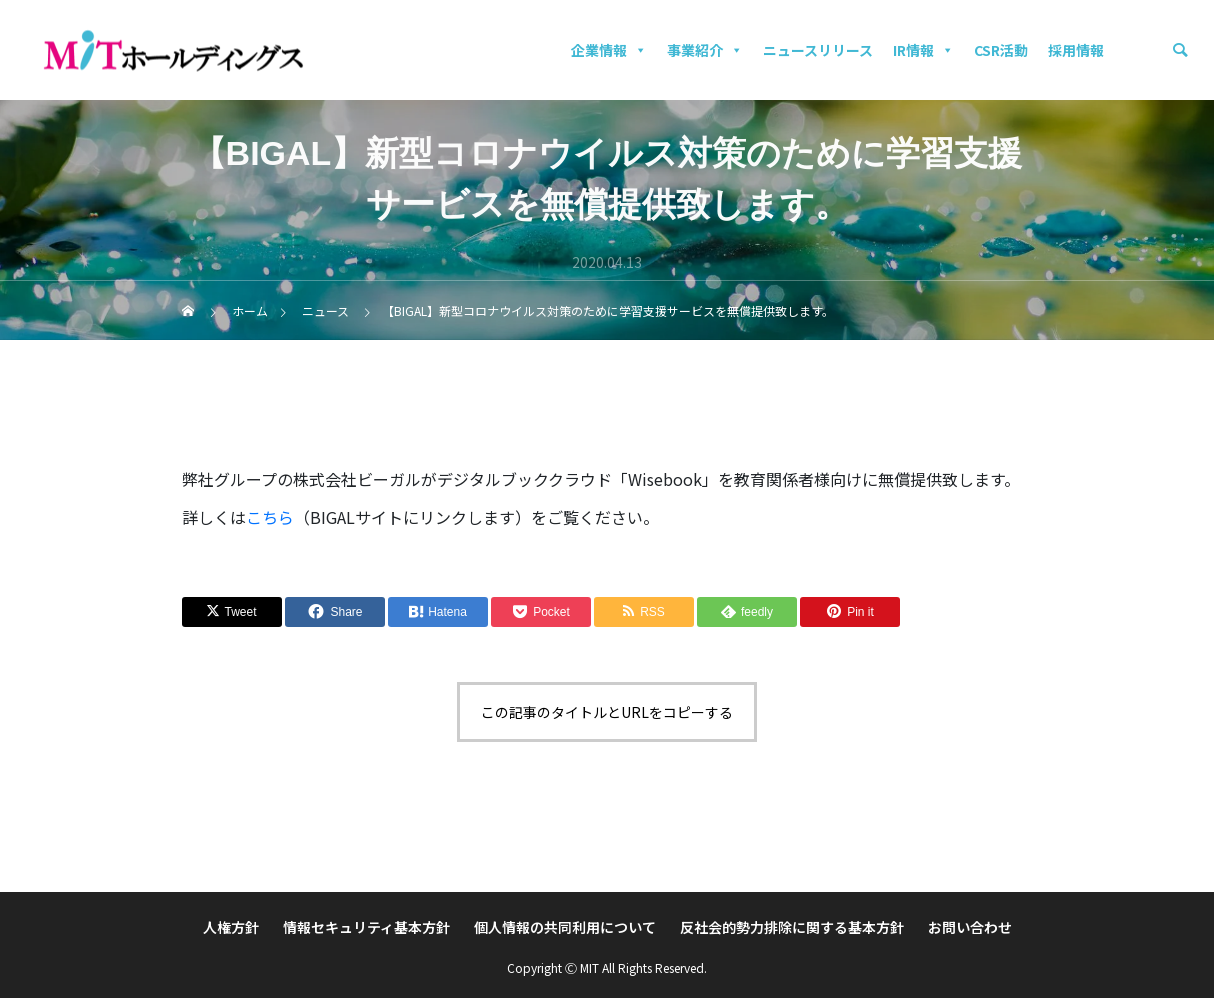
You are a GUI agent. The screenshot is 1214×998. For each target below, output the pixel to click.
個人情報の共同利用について (565, 927)
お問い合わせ (970, 927)
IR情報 (923, 50)
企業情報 (609, 50)
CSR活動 (1001, 50)
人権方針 (231, 927)
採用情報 (1076, 50)
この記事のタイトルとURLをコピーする (607, 712)
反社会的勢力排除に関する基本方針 (792, 927)
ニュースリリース (818, 50)
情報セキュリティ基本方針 (366, 927)
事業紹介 (705, 50)
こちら (270, 517)
